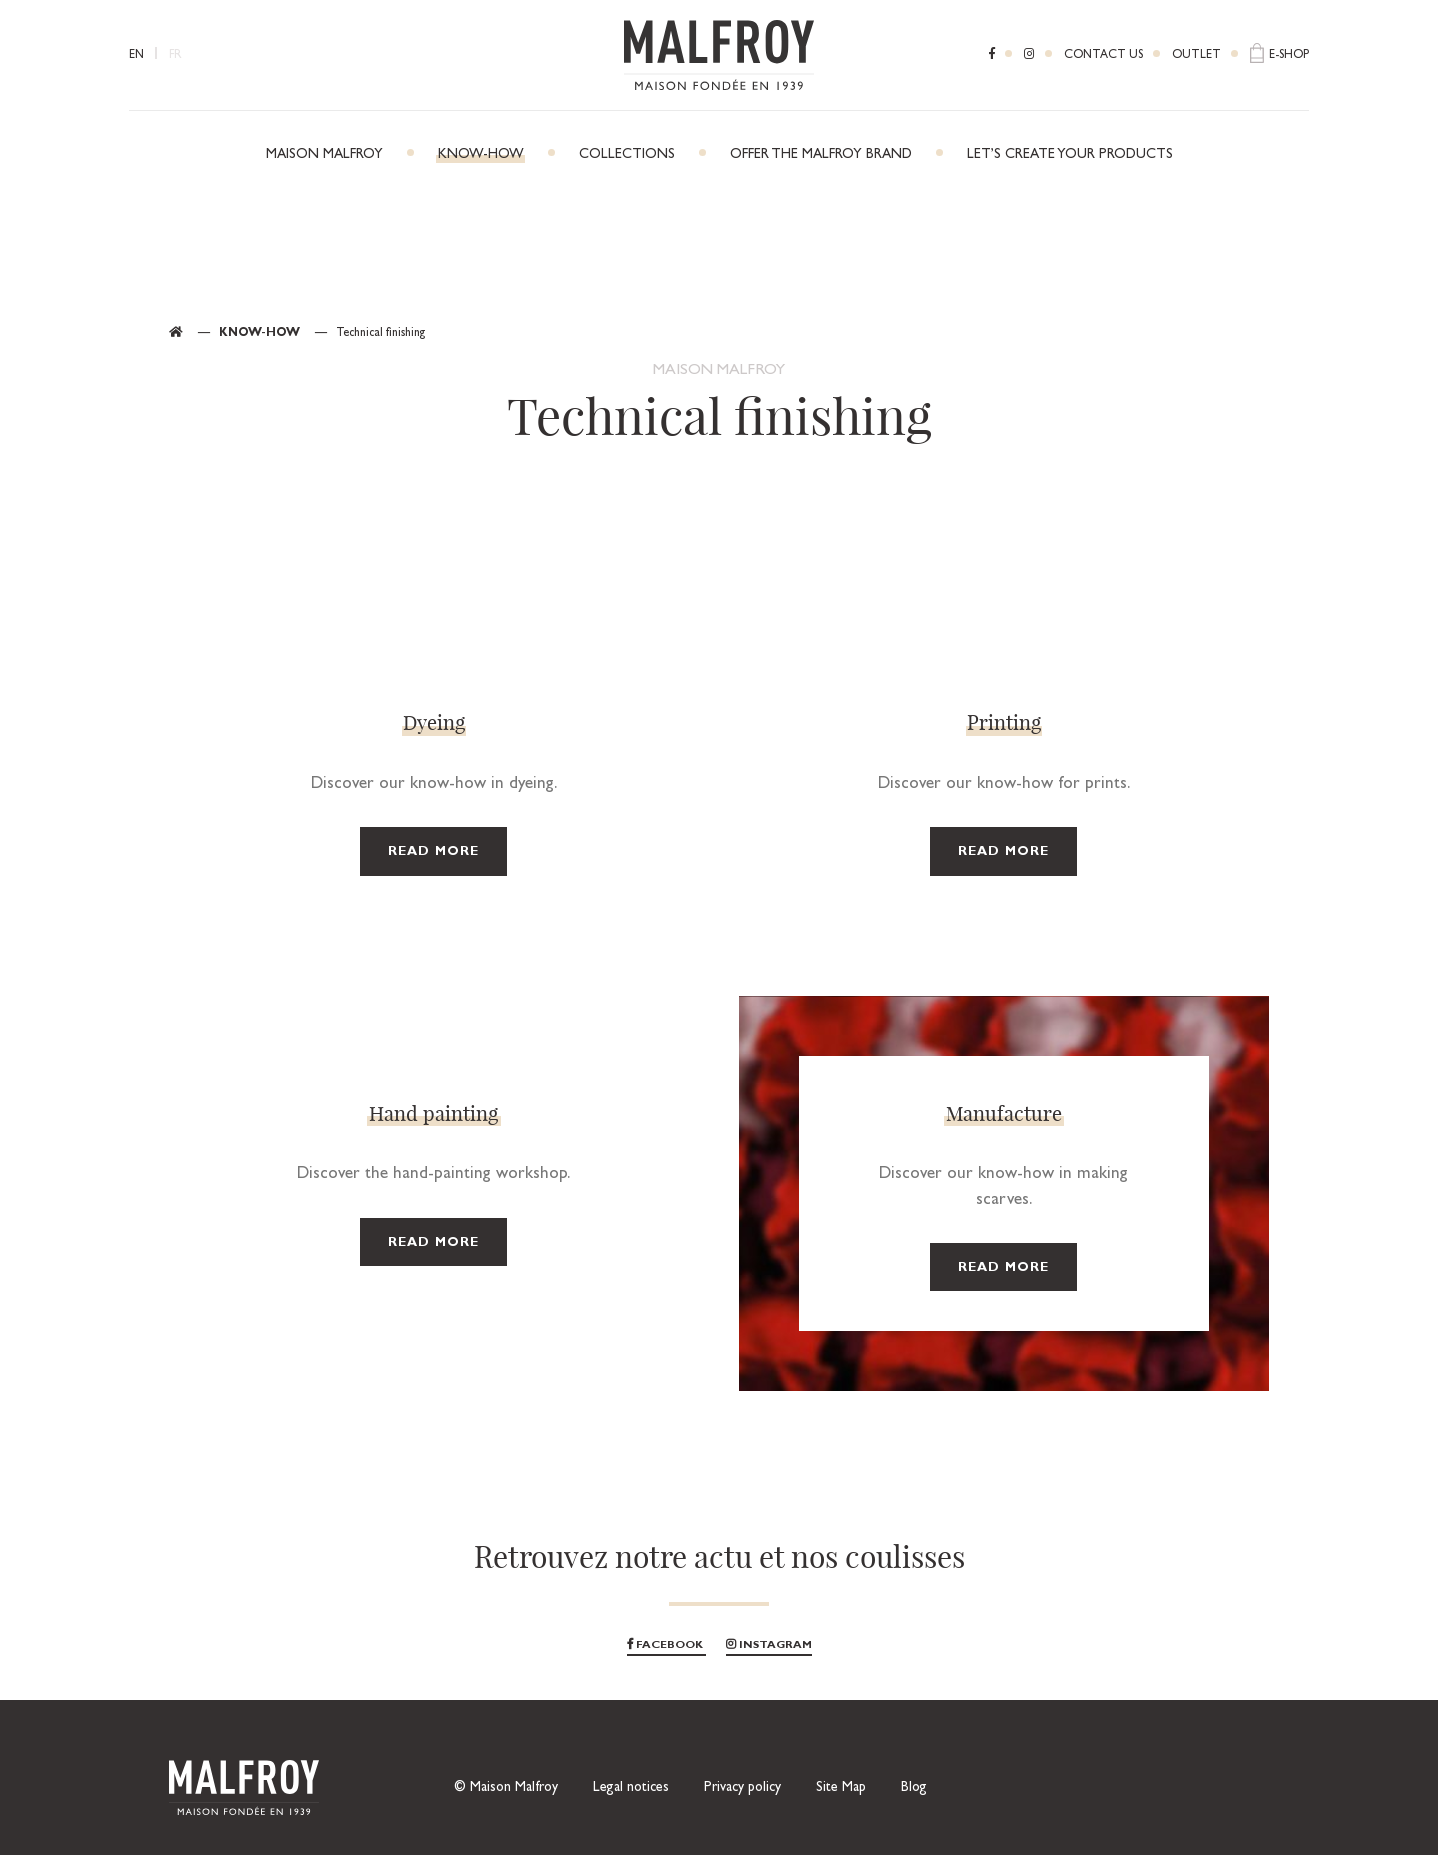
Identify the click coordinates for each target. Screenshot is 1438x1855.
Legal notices (631, 1788)
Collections (627, 155)
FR (175, 56)
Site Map (841, 1788)
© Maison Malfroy (506, 1788)
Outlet (1196, 56)
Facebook (666, 1645)
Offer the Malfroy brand (821, 155)
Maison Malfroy (324, 155)
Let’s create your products (1070, 155)
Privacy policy (742, 1788)
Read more (433, 852)
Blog (914, 1788)
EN (136, 56)
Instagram (769, 1645)
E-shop (1289, 56)
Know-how (481, 155)
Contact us (1103, 56)
